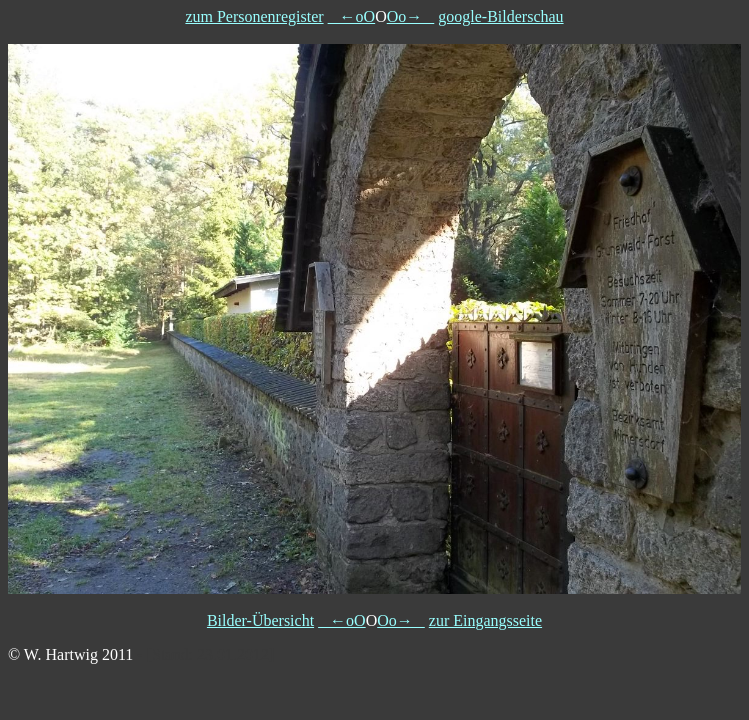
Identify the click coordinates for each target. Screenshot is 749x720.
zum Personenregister (254, 16)
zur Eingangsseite (485, 620)
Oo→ (411, 16)
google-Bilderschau (500, 16)
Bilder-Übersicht (260, 620)
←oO (352, 16)
